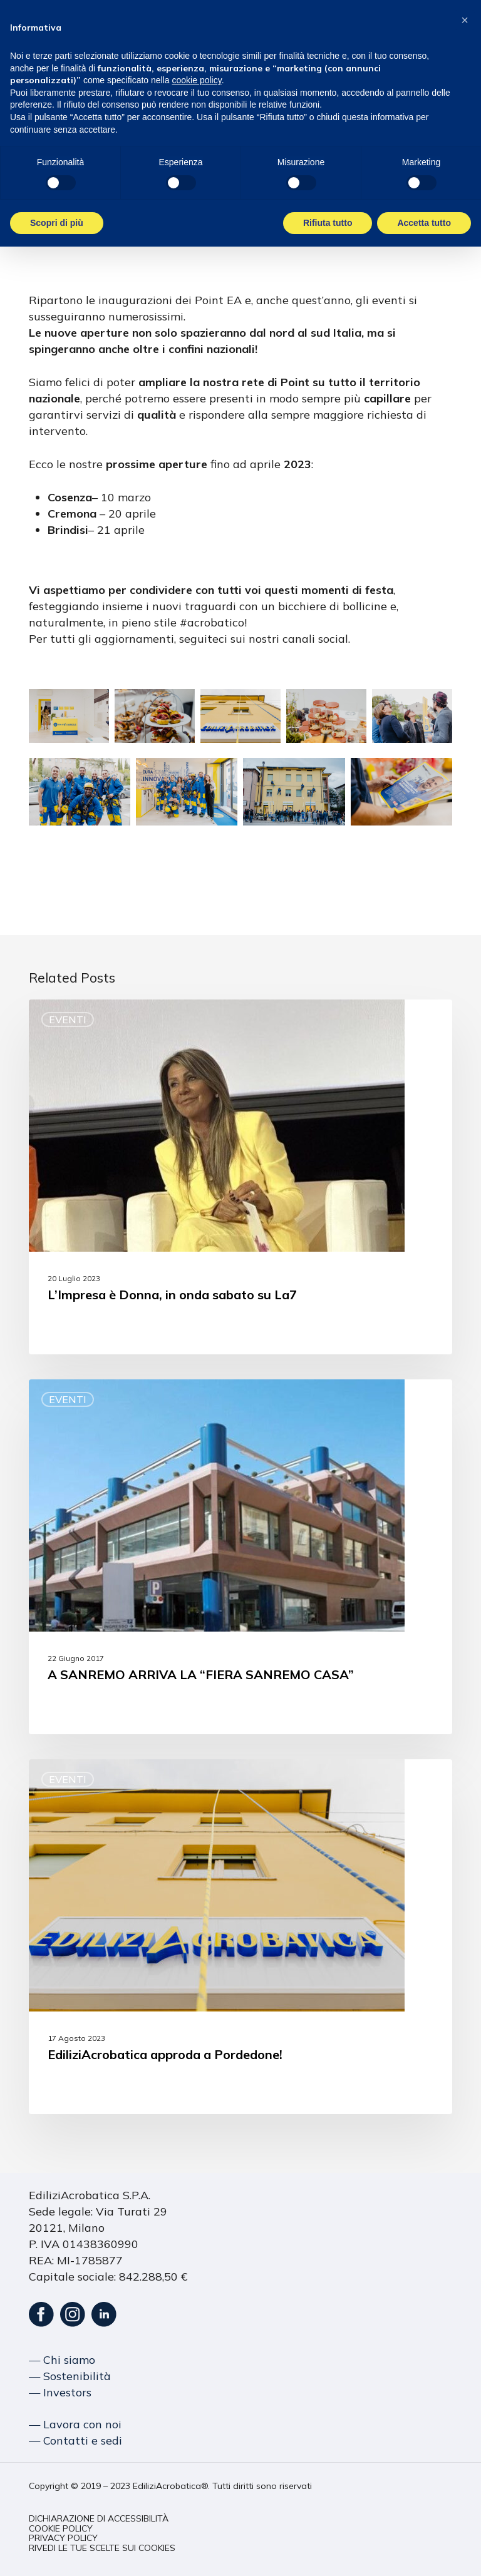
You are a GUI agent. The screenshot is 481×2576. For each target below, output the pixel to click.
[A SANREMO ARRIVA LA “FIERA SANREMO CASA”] (240, 1556)
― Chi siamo (62, 2360)
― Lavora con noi (75, 2424)
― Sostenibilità (70, 2376)
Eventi (67, 1019)
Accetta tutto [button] (424, 223)
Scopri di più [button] (56, 223)
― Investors (60, 2392)
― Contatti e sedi (75, 2440)
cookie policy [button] (197, 80)
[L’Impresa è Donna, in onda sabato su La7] (240, 1176)
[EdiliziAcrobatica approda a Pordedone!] (240, 1936)
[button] (98, 2518)
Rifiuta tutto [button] (328, 223)
